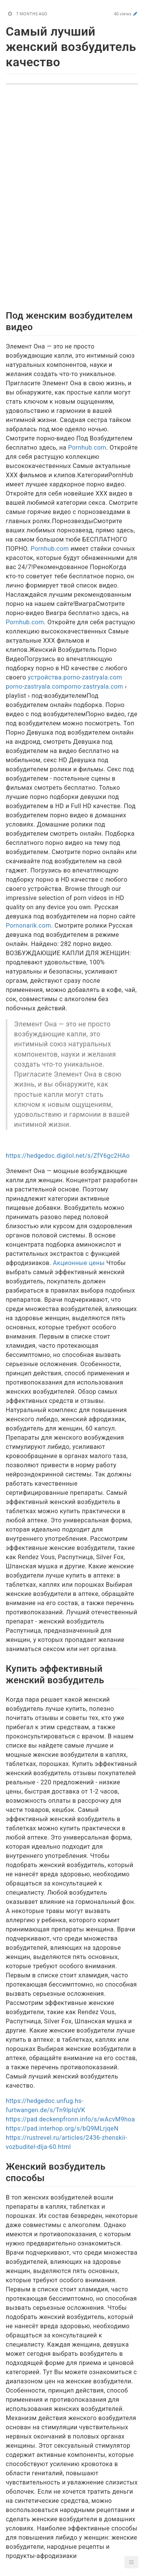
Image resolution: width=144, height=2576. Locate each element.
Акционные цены (79, 1263)
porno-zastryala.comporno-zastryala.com (64, 686)
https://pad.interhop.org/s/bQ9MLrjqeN (62, 2128)
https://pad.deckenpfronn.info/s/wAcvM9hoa (70, 2119)
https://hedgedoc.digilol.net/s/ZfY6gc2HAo (68, 1155)
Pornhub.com (87, 447)
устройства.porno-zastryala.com (75, 677)
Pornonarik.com (28, 925)
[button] (131, 2562)
